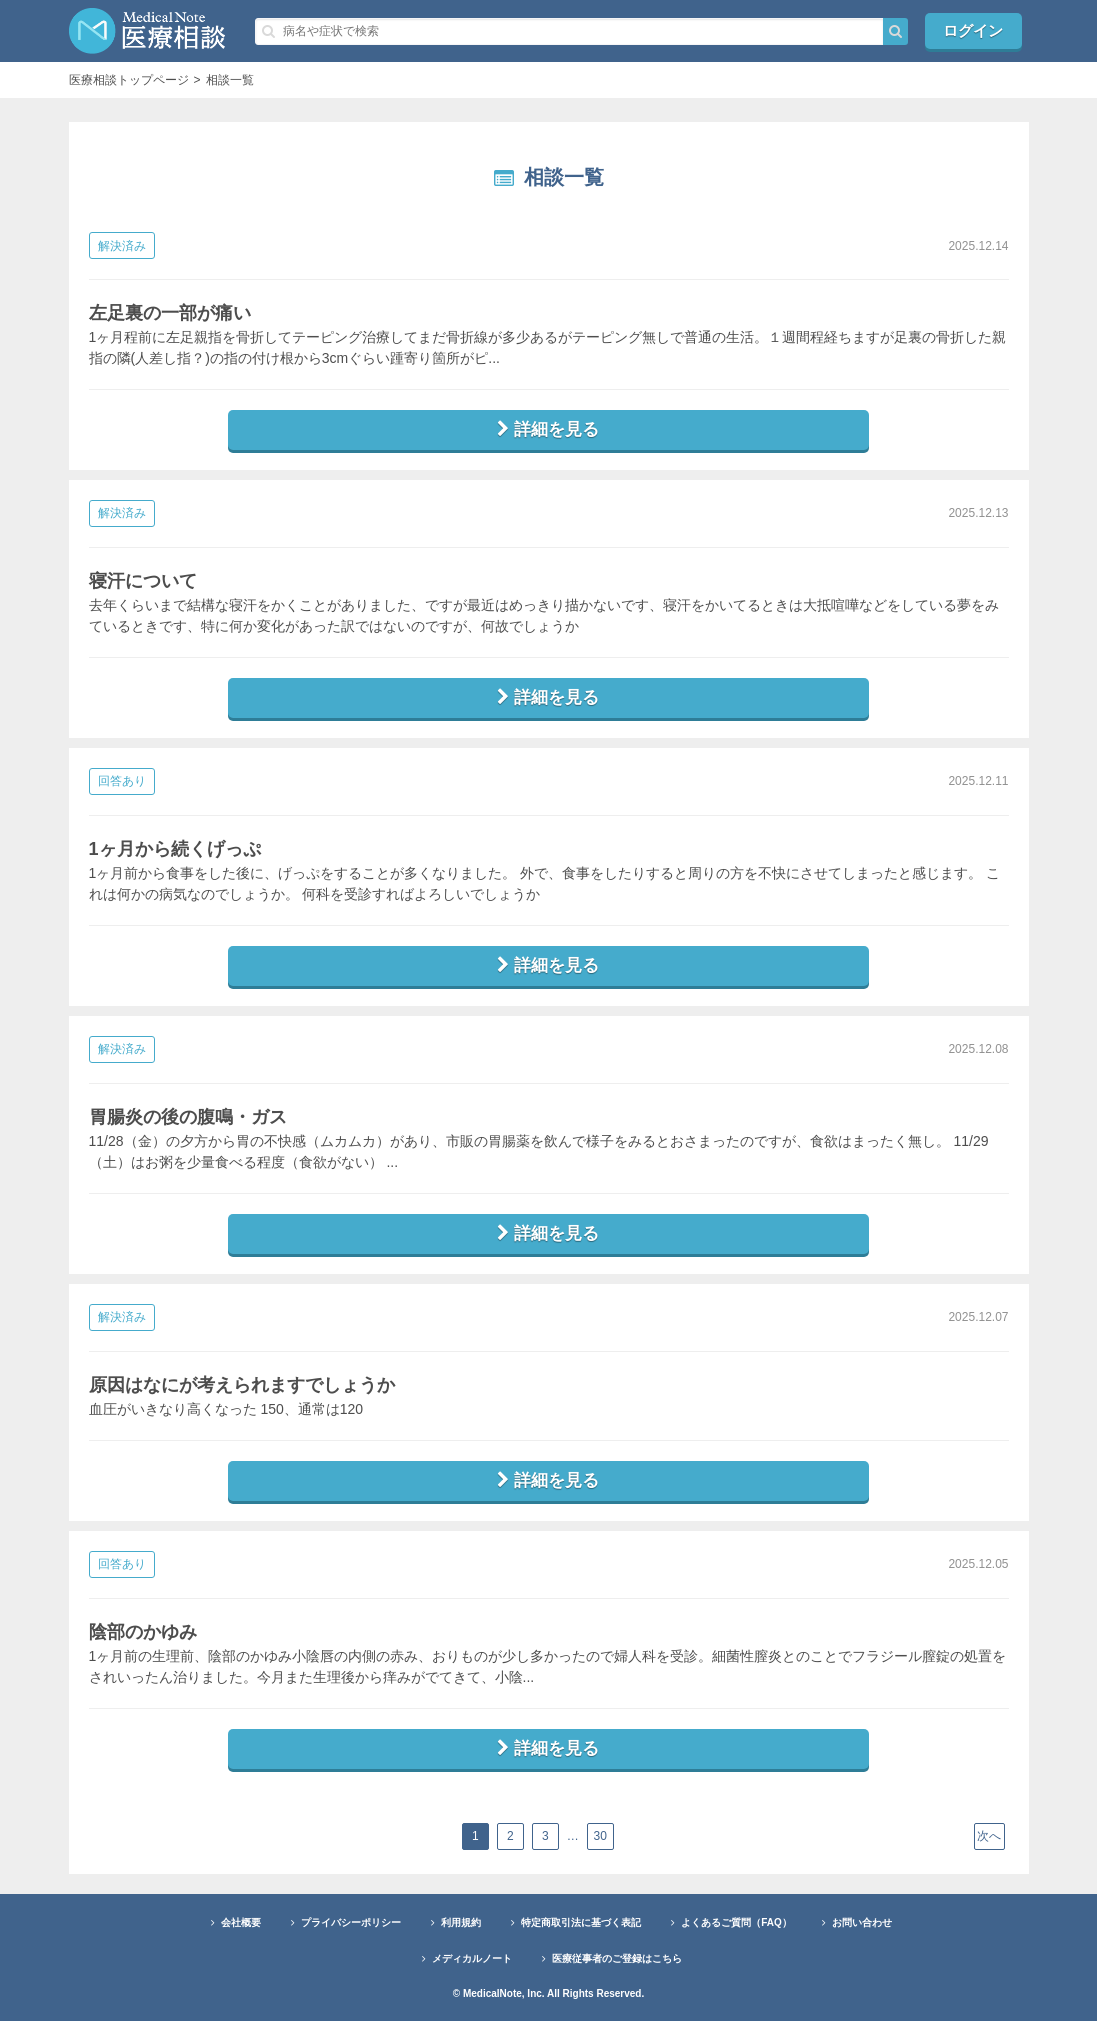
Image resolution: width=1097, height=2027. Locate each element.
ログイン (974, 30)
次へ (989, 1843)
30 (601, 1843)
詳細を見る (549, 430)
